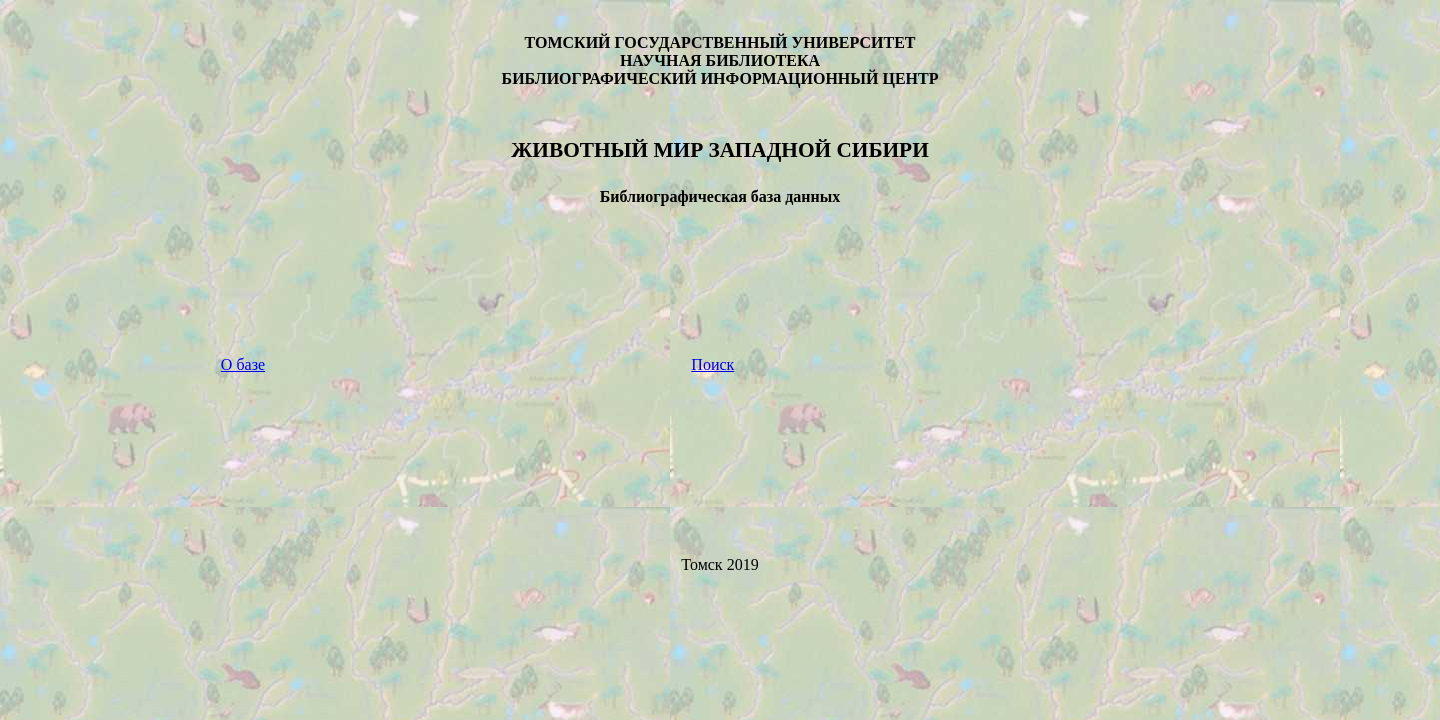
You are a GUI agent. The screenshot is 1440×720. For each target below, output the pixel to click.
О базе (243, 364)
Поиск (712, 364)
